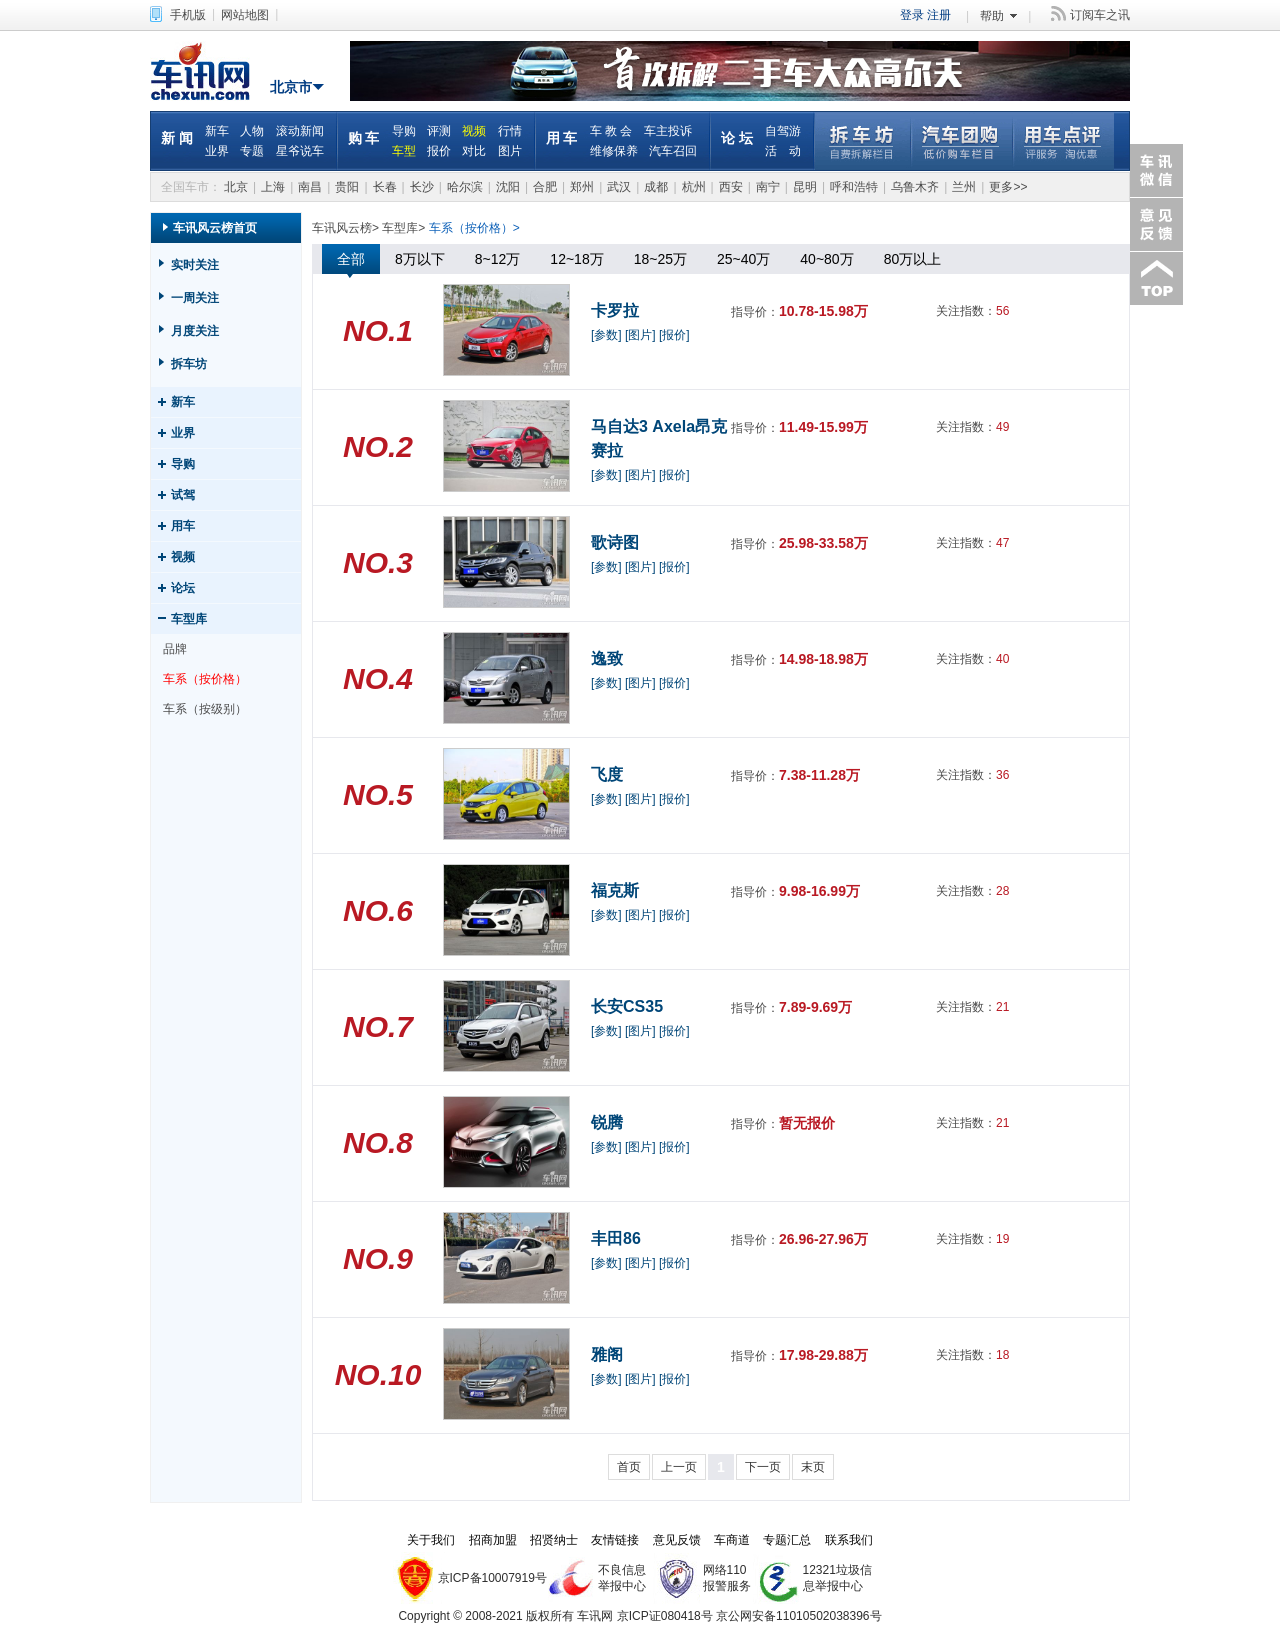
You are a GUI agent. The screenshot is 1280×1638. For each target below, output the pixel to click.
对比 (474, 151)
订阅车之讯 (1100, 15)
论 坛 (737, 138)
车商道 (732, 1540)
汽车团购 (961, 141)
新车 (217, 131)
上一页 (679, 1467)
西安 (731, 187)
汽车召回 (673, 151)
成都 (656, 187)
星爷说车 (300, 151)
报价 (439, 151)
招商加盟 (493, 1540)
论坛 (183, 588)
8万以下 (420, 259)
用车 (183, 526)
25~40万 (743, 259)
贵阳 (347, 187)
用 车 (562, 138)
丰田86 (616, 1238)
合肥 (545, 187)
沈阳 (508, 187)
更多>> (1008, 187)
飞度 (607, 774)
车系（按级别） (205, 709)
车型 (404, 151)
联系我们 (849, 1540)
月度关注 (195, 331)
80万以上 (913, 259)
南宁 (768, 187)
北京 (236, 187)
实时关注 (195, 265)
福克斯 (615, 890)
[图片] (640, 335)
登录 (912, 15)
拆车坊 (862, 141)
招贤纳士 (554, 1540)
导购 (404, 131)
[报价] (674, 335)
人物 (252, 131)
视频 (474, 131)
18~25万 (660, 259)
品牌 (175, 649)
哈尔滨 (465, 187)
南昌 (310, 187)
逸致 (607, 658)
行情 (510, 131)
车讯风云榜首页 (215, 228)
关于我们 (431, 1540)
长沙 (422, 187)
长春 (385, 187)
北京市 (291, 87)
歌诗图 (615, 542)
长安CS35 (627, 1006)
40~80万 (826, 259)
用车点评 (1063, 141)
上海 (273, 187)
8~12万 (498, 259)
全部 (351, 259)
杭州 (694, 187)
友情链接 (615, 1540)
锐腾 (607, 1122)
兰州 (964, 187)
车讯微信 (1154, 170)
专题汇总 (787, 1540)
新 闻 (177, 138)
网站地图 (245, 15)
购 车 (364, 138)
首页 (629, 1467)
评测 (439, 131)
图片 (510, 151)
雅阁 (607, 1354)
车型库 (189, 619)
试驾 (183, 495)
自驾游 (783, 131)
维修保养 (614, 151)
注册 (939, 15)
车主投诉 (668, 131)
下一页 (763, 1467)
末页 (813, 1467)
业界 (217, 151)
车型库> (403, 228)
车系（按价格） (205, 679)
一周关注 (195, 298)
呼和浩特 (854, 187)
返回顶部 (1154, 278)
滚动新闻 (300, 131)
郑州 (582, 187)
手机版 (188, 15)
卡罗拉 (615, 310)
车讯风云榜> (345, 228)
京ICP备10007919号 (492, 1578)
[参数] (606, 335)
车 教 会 (611, 131)
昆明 (805, 187)
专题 (252, 151)
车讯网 (205, 71)
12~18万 (576, 259)
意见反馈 (1154, 224)
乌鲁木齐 (915, 187)
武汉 (619, 187)
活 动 (783, 151)
